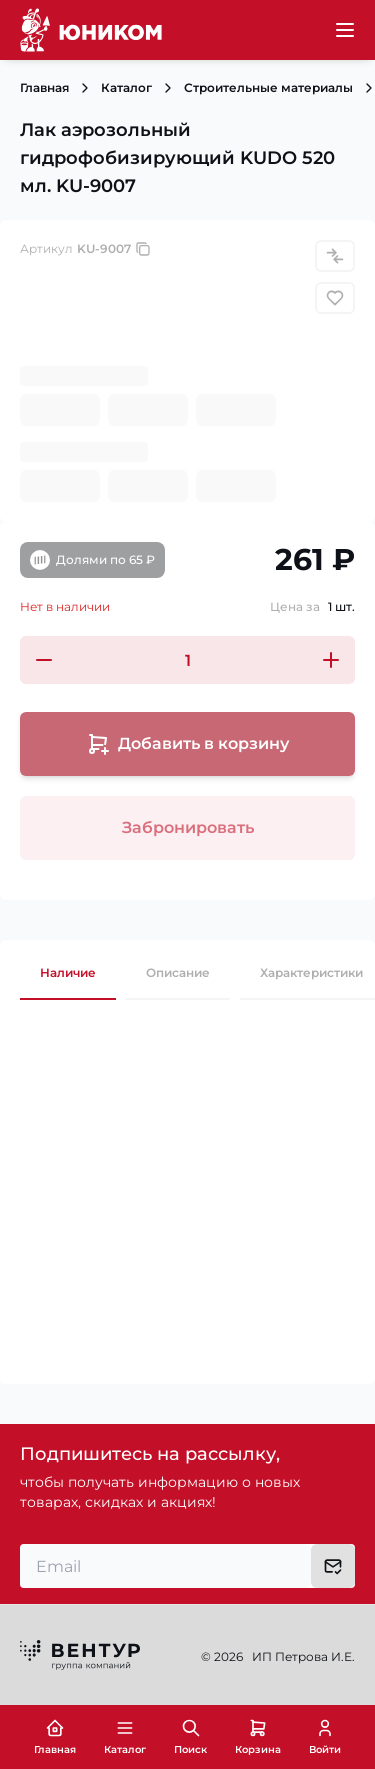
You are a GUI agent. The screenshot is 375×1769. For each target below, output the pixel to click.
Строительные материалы (268, 87)
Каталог (126, 87)
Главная (44, 87)
